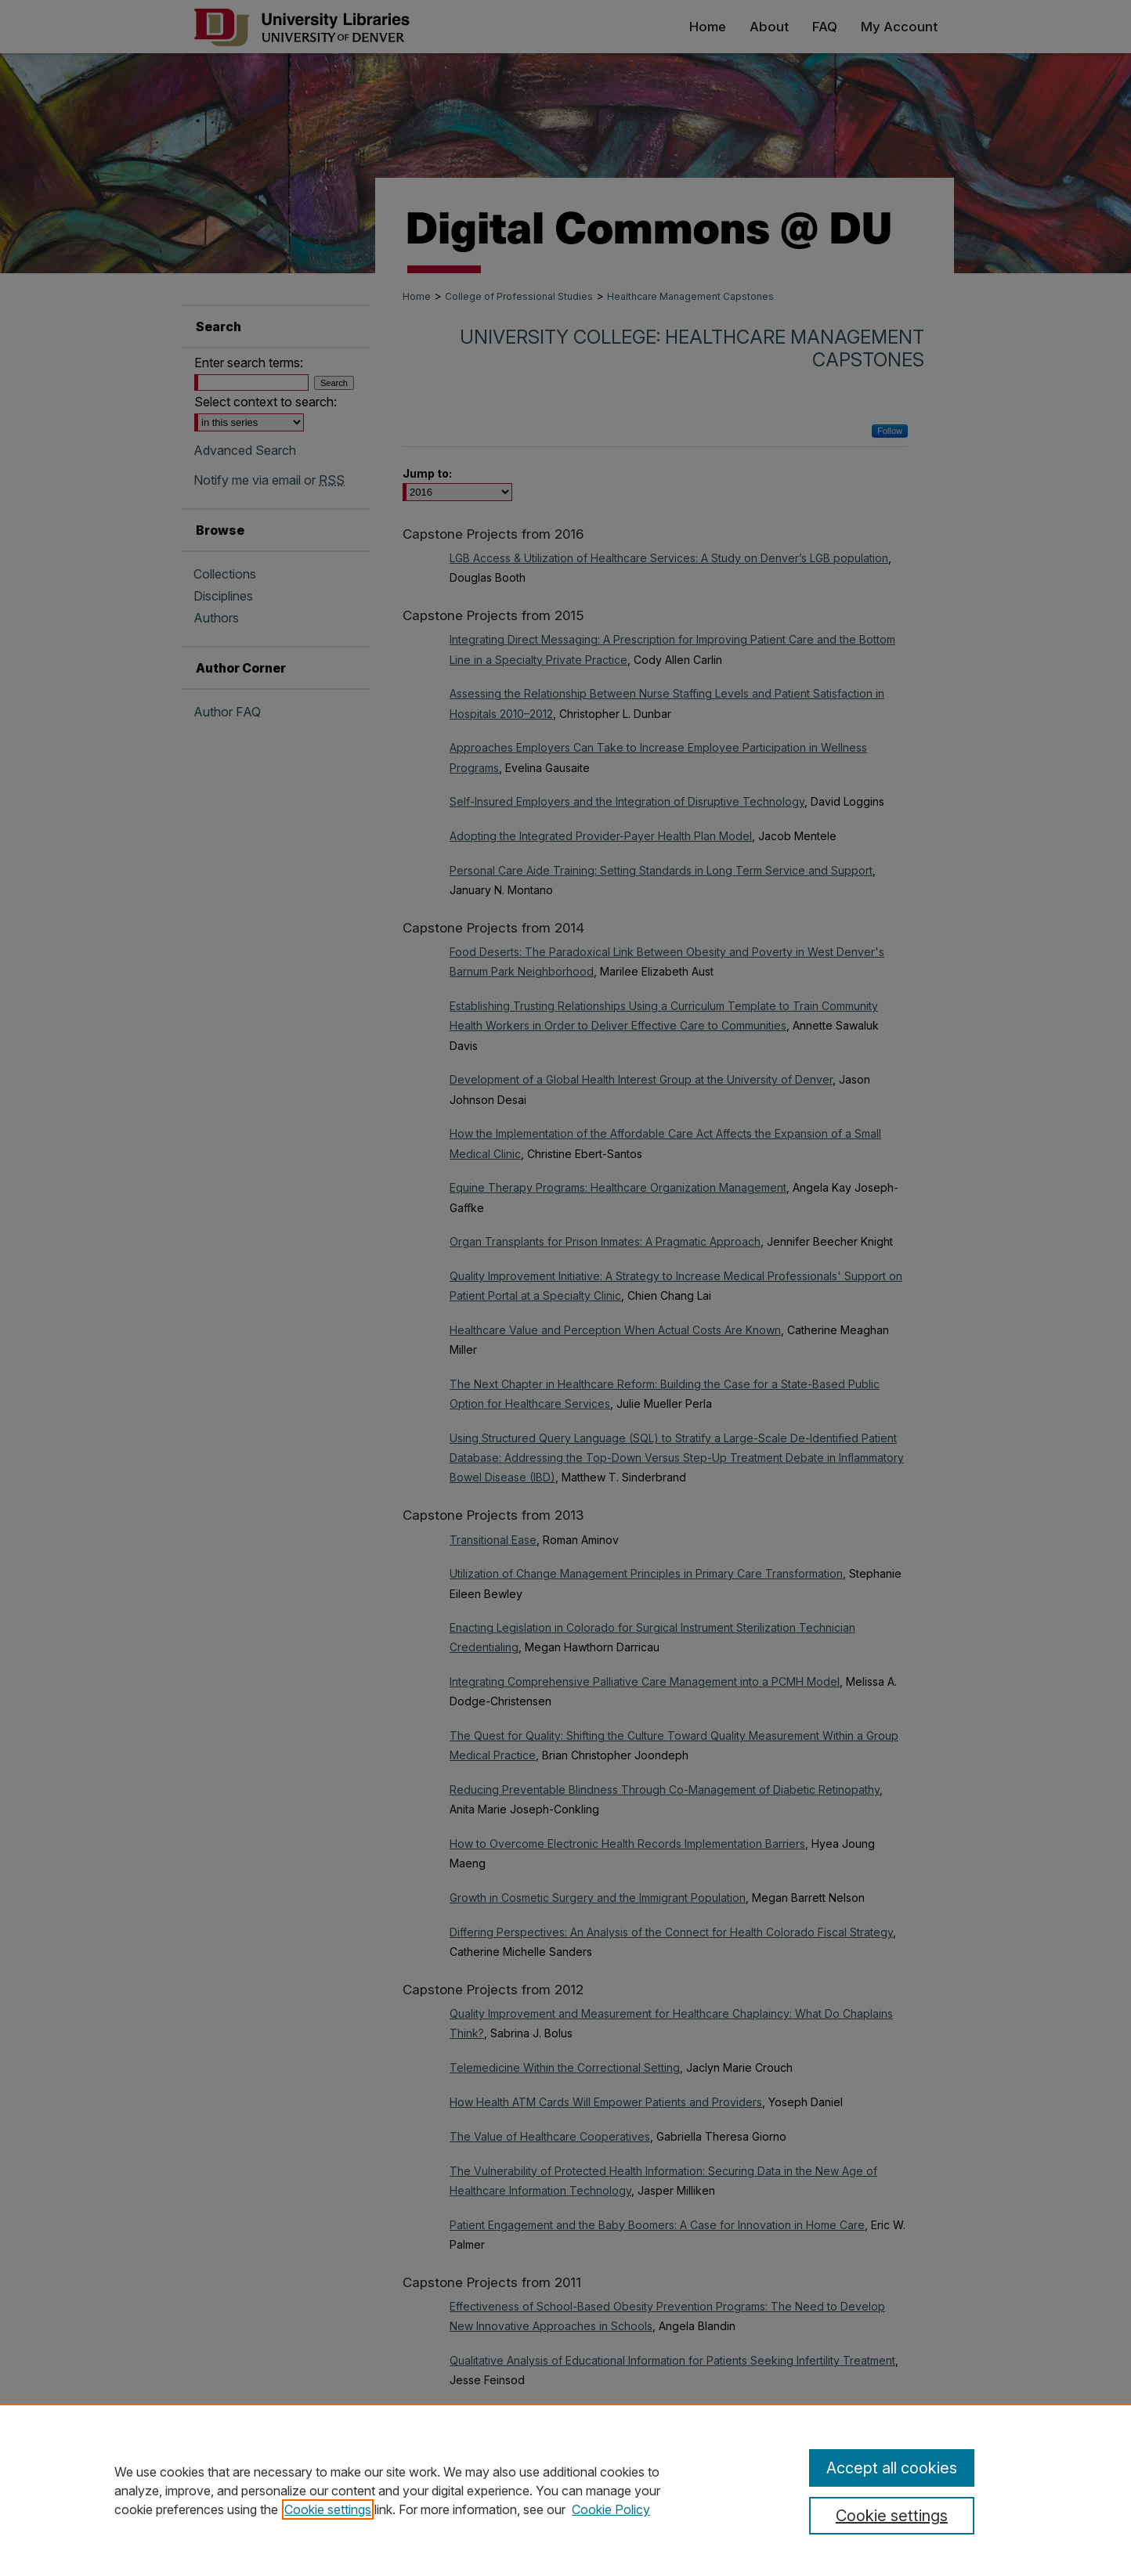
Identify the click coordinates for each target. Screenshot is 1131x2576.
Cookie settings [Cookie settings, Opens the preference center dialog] (892, 2515)
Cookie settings (327, 2509)
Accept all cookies (891, 2468)
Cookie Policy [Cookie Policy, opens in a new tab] (611, 2509)
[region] (565, 2490)
